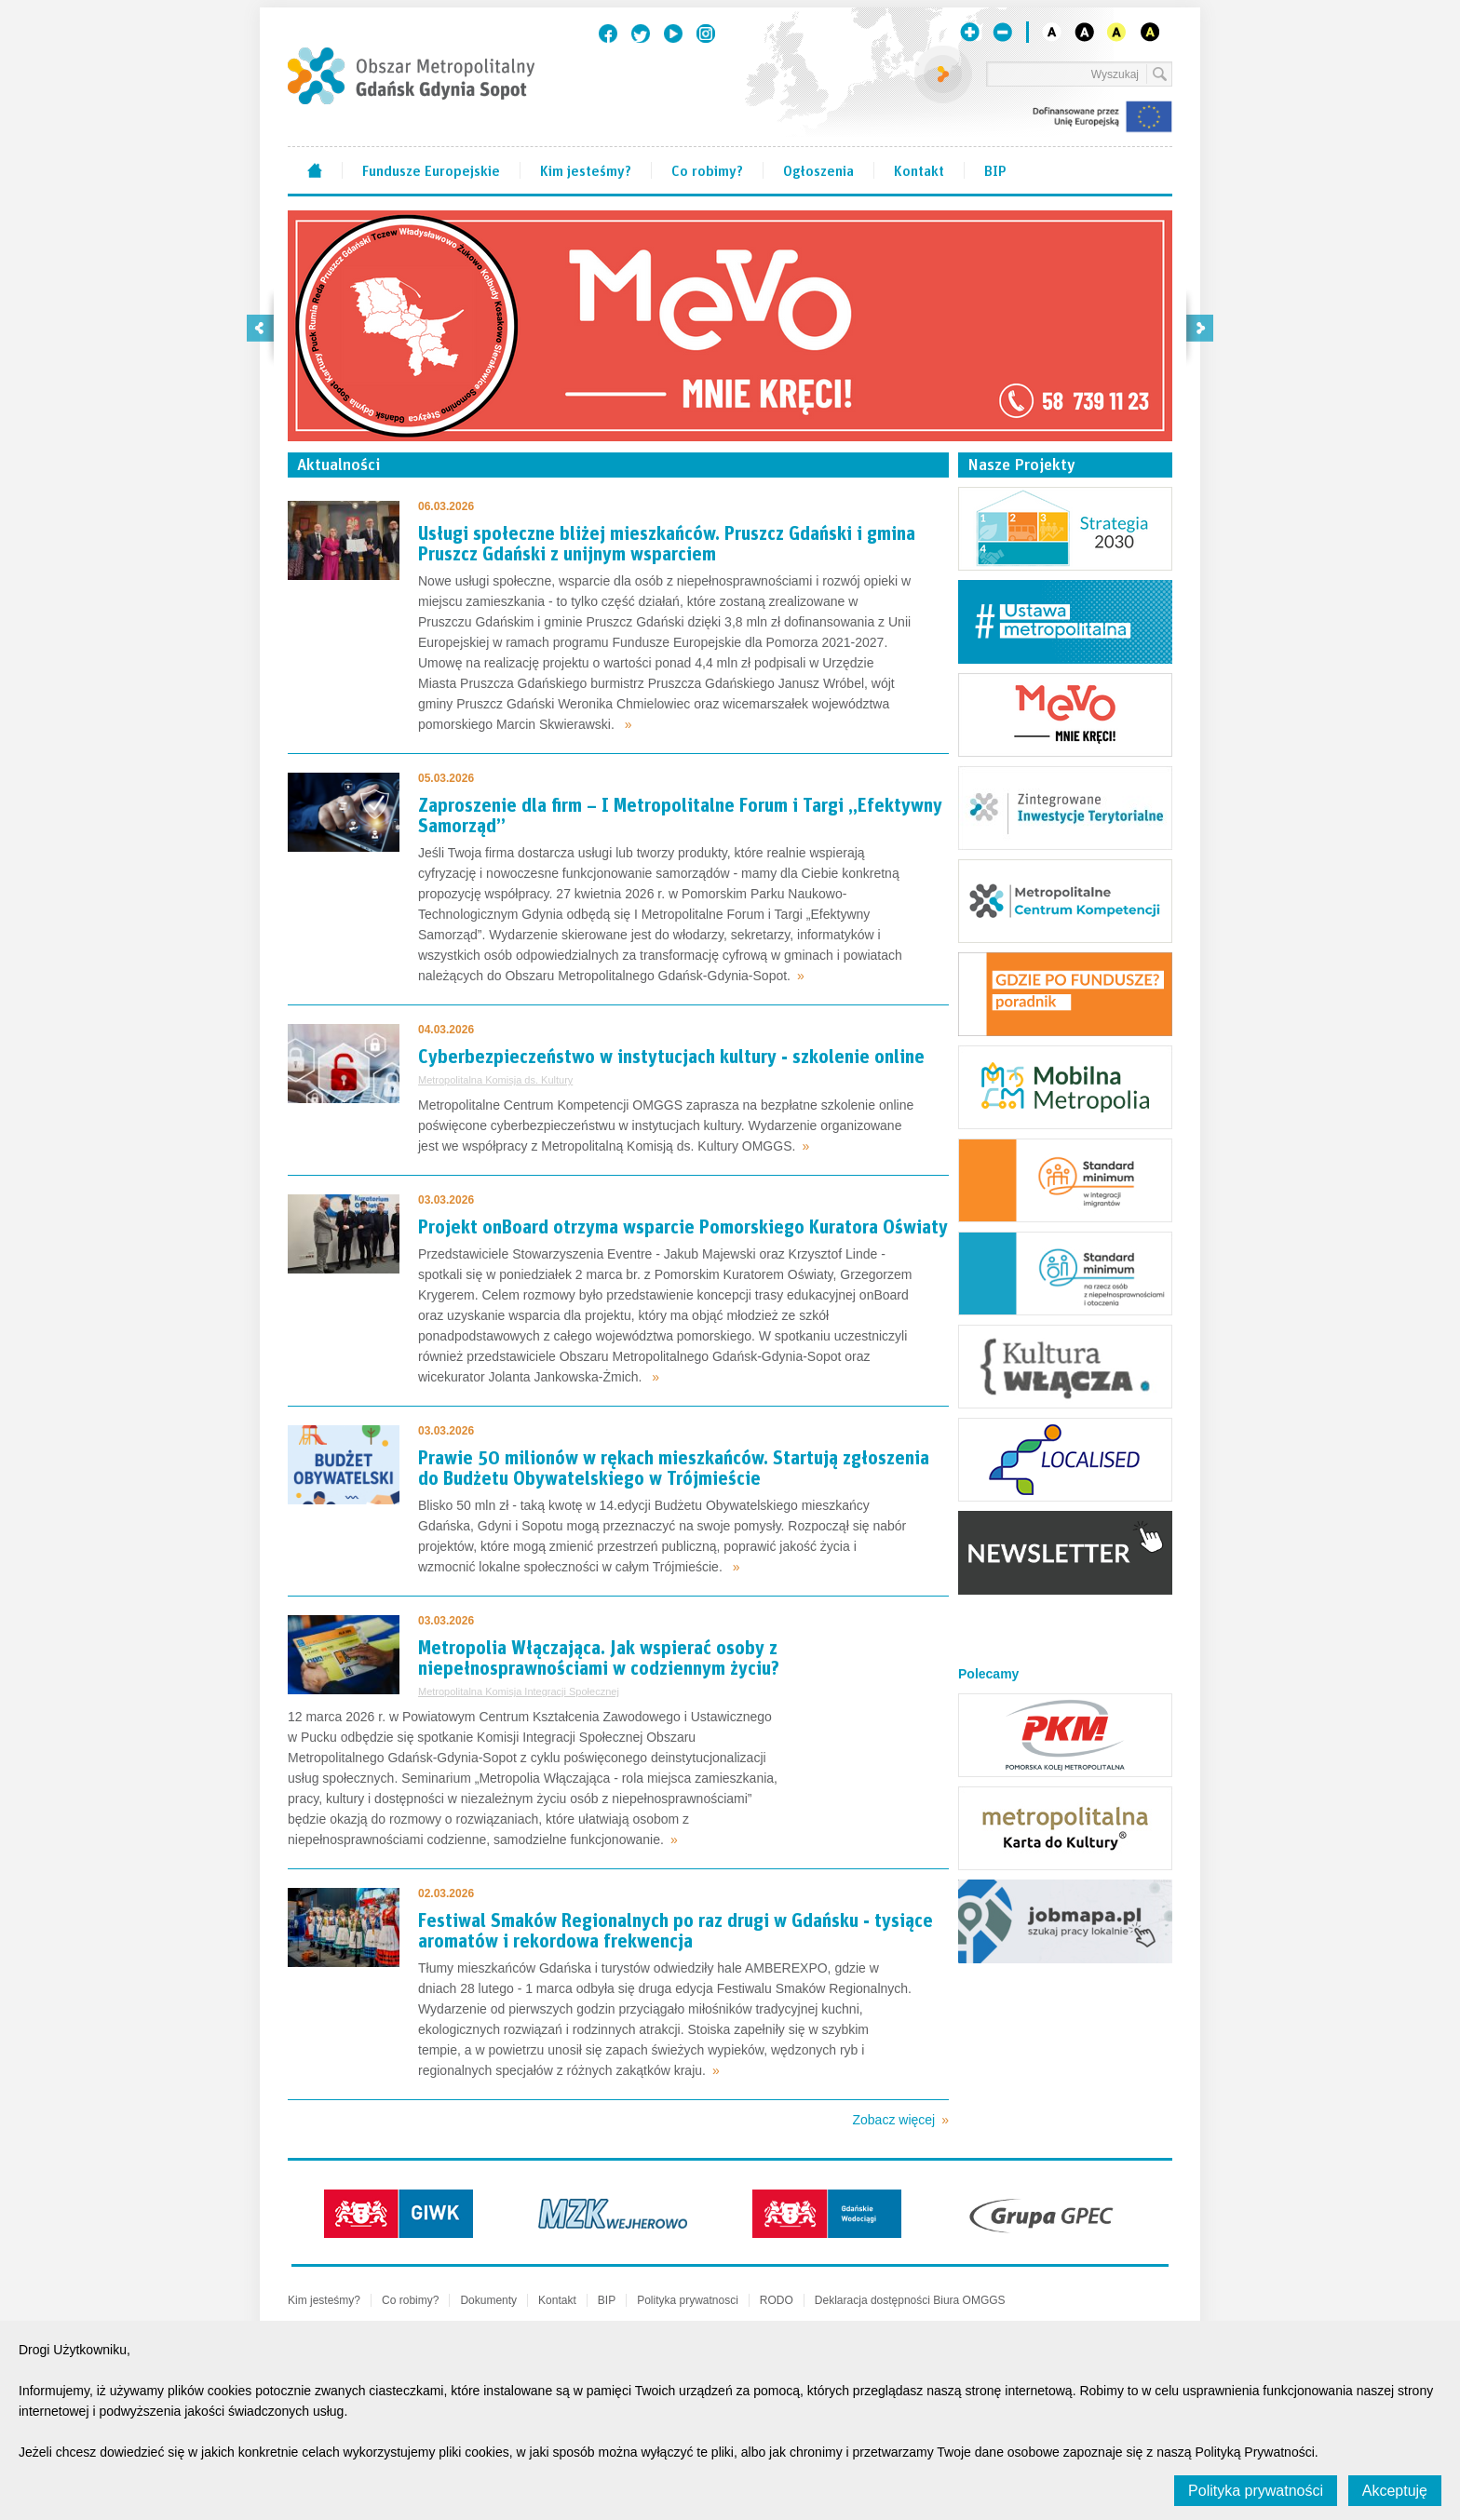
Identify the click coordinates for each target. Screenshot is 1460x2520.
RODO (776, 2300)
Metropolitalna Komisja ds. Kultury (495, 1079)
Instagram (705, 33)
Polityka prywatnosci (687, 2300)
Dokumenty (488, 2300)
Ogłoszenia (818, 169)
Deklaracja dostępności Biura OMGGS (910, 2300)
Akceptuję (1394, 2491)
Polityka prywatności (1255, 2491)
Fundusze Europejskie (431, 169)
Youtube (673, 33)
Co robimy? (707, 169)
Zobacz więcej (894, 2119)
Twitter (640, 33)
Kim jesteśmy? (585, 169)
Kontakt (919, 169)
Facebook (608, 33)
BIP (995, 169)
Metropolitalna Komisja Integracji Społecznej (518, 1691)
